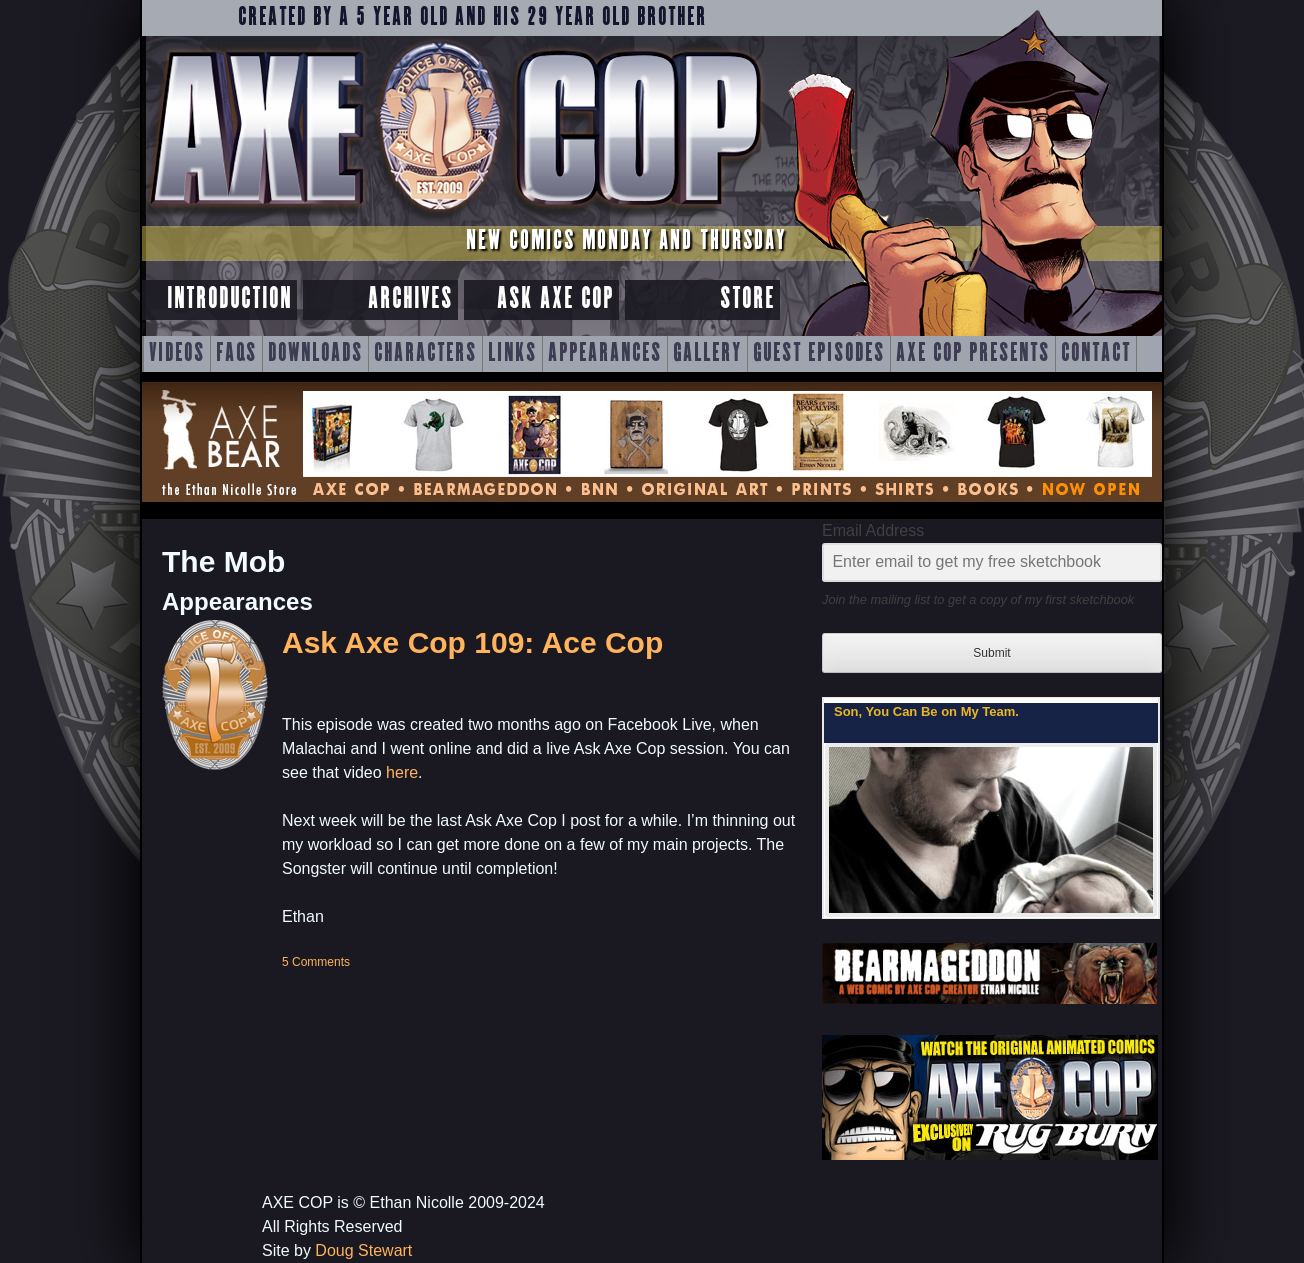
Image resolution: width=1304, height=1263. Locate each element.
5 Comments (316, 962)
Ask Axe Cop (555, 299)
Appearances (605, 354)
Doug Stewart (363, 1250)
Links (512, 354)
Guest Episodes (819, 354)
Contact (1096, 354)
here (402, 772)
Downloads (315, 354)
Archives (410, 299)
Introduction (229, 299)
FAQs (236, 354)
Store (747, 299)
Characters (425, 354)
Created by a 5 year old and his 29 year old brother (472, 18)
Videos (177, 354)
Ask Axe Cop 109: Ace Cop (472, 642)
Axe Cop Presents (973, 354)
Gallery (707, 354)
